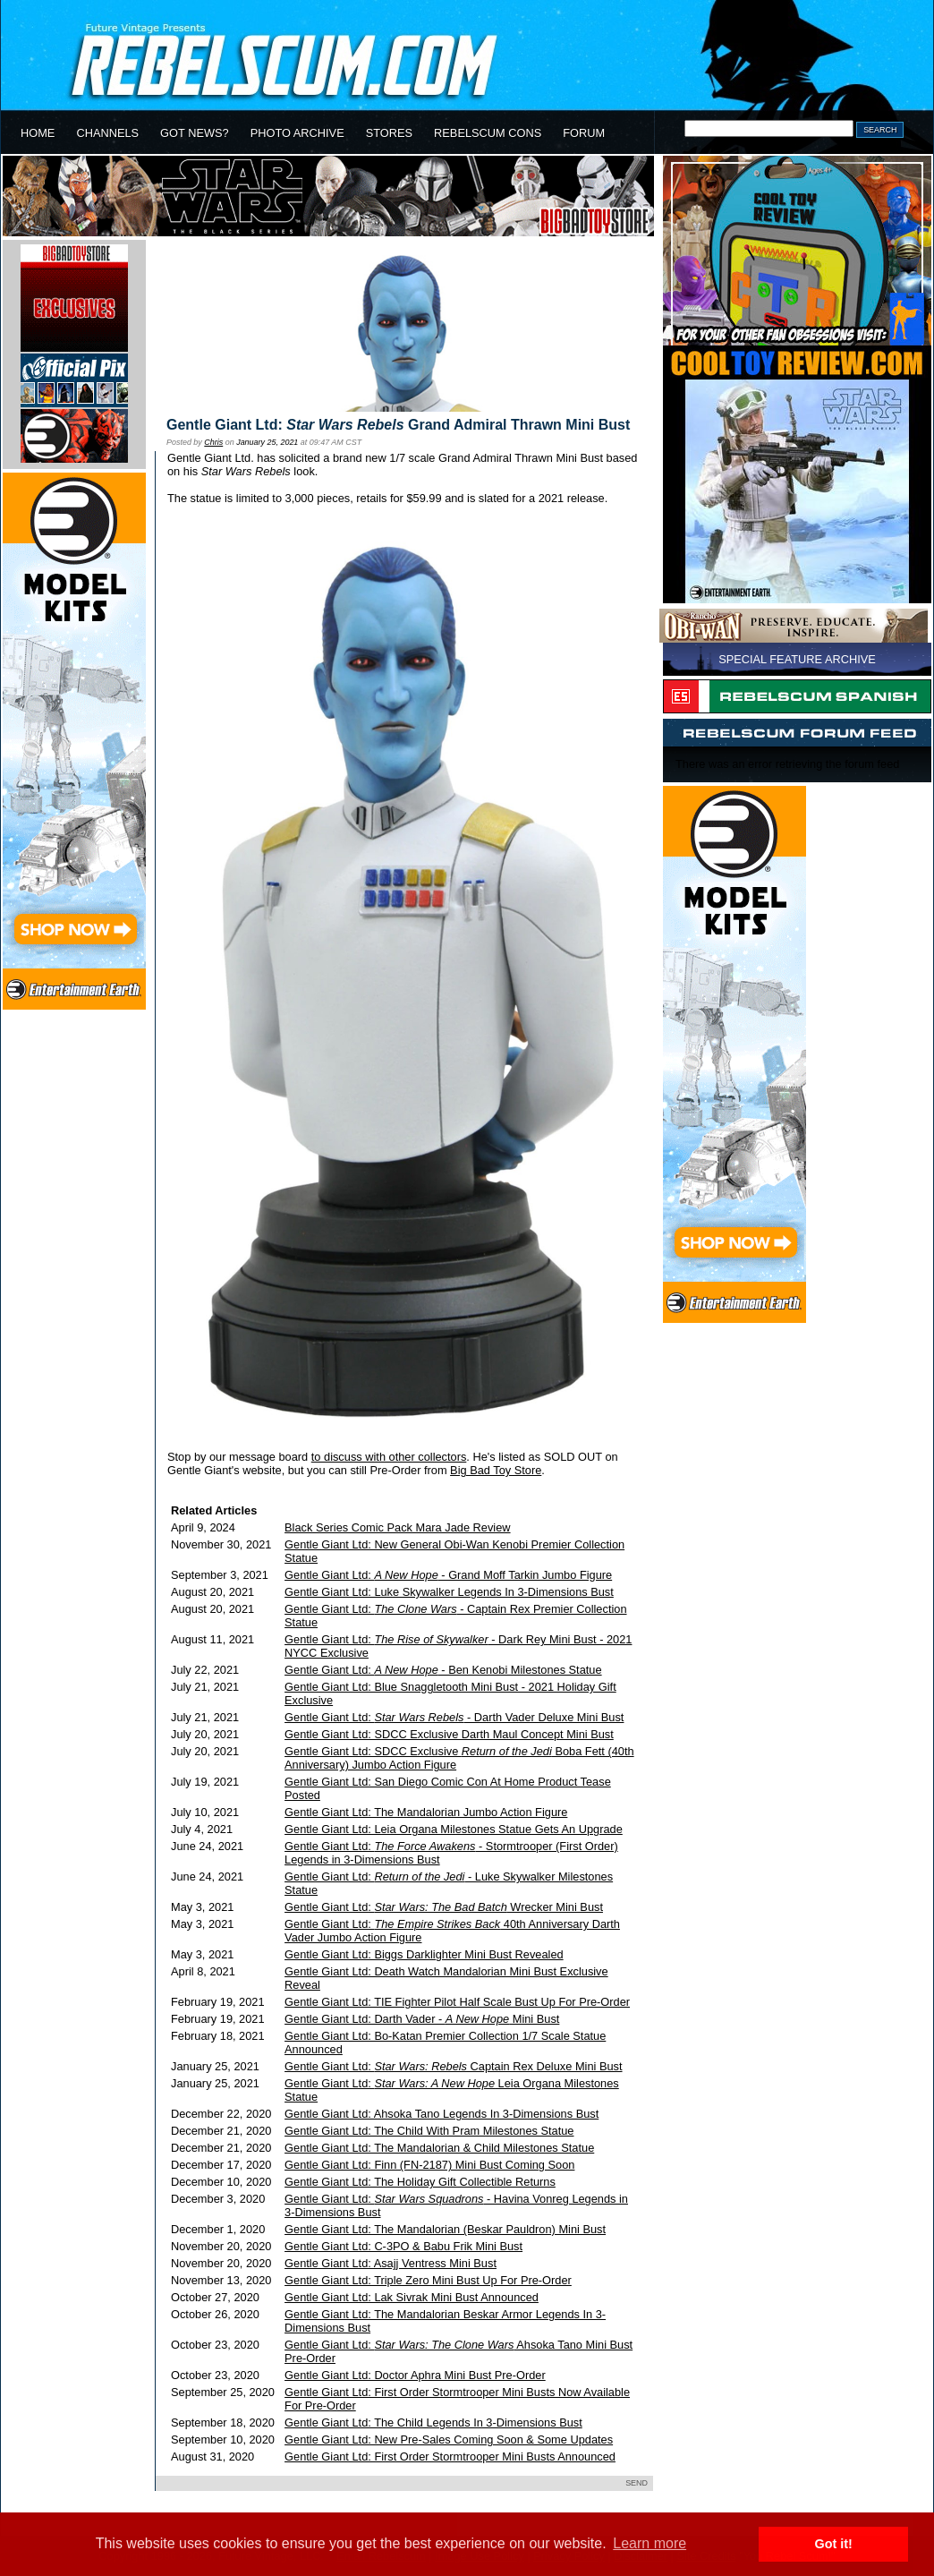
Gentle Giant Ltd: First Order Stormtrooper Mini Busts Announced (450, 2456)
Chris (213, 442)
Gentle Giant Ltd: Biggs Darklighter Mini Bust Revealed (424, 1954)
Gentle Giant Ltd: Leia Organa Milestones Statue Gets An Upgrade (453, 1829)
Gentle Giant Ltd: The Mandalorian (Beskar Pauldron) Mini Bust (445, 2229)
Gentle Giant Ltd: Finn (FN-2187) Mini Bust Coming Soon (429, 2164)
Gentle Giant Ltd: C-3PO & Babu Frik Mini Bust (403, 2246)
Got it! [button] (834, 2544)
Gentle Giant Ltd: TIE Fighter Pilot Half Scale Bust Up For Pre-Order (457, 2002)
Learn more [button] (649, 2543)
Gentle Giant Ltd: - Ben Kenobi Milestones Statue (443, 1669)
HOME (38, 133)
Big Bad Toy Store (495, 1470)
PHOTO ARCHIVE (297, 133)
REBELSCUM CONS (487, 133)
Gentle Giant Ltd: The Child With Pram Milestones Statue (428, 2130)
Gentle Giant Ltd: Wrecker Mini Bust (443, 1907)
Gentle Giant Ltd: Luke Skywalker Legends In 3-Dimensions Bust (449, 1592)
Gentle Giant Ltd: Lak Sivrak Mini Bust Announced (411, 2297)
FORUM (584, 133)
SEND (636, 2482)
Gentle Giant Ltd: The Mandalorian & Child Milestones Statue (439, 2147)
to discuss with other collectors (389, 1456)
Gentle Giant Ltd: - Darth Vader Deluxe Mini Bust (454, 1717)
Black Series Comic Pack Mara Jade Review (397, 1527)
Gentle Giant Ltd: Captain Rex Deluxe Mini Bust (453, 2066)
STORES (389, 133)
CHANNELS (107, 133)
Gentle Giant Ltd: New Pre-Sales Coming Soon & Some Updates (448, 2439)
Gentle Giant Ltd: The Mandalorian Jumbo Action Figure (425, 1812)
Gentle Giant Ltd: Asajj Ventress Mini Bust (390, 2263)
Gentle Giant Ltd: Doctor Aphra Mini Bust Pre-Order (415, 2375)
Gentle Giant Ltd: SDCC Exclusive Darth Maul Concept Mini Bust (449, 1734)
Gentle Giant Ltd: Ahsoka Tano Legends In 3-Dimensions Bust (441, 2113)
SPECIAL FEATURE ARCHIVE (797, 659)
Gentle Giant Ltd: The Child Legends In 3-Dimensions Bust (433, 2422)
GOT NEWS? (194, 133)
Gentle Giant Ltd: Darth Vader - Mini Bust (421, 2019)
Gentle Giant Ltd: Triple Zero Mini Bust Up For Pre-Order (428, 2280)
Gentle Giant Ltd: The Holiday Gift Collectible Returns (420, 2181)
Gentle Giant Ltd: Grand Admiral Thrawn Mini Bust (398, 424)
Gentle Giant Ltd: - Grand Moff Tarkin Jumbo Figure (448, 1575)
